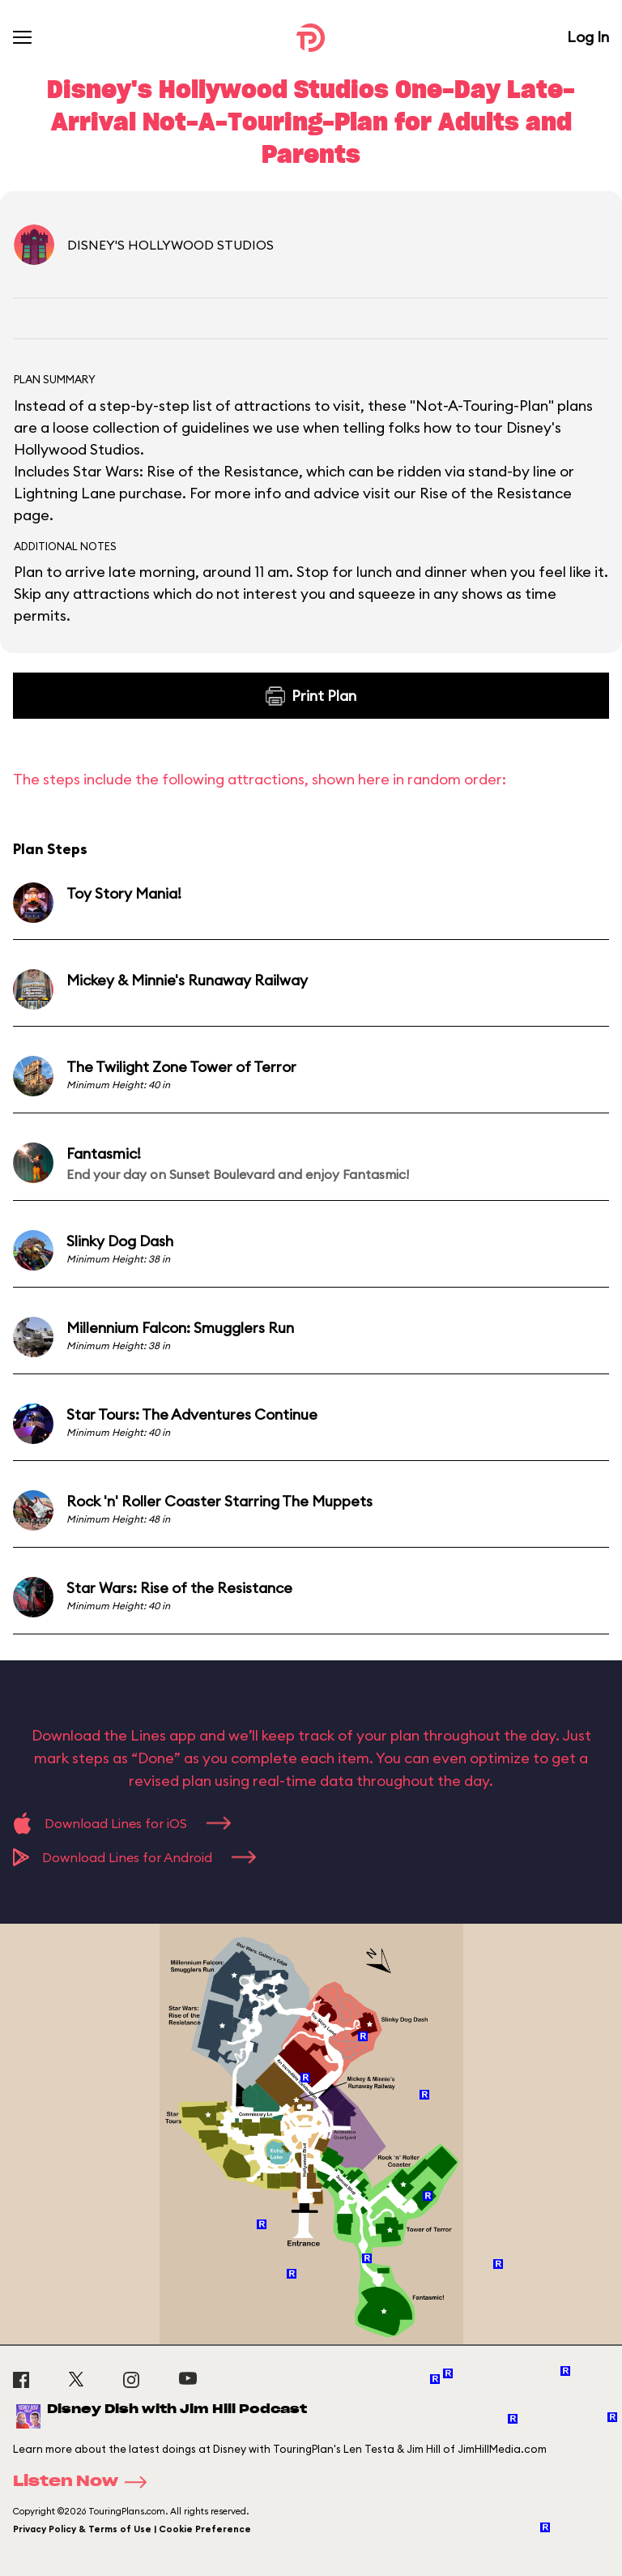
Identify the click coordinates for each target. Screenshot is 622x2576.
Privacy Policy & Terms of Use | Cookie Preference (132, 2529)
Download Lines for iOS (122, 1823)
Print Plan (311, 696)
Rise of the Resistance (496, 493)
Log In (588, 37)
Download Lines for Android (134, 1857)
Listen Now (85, 2482)
